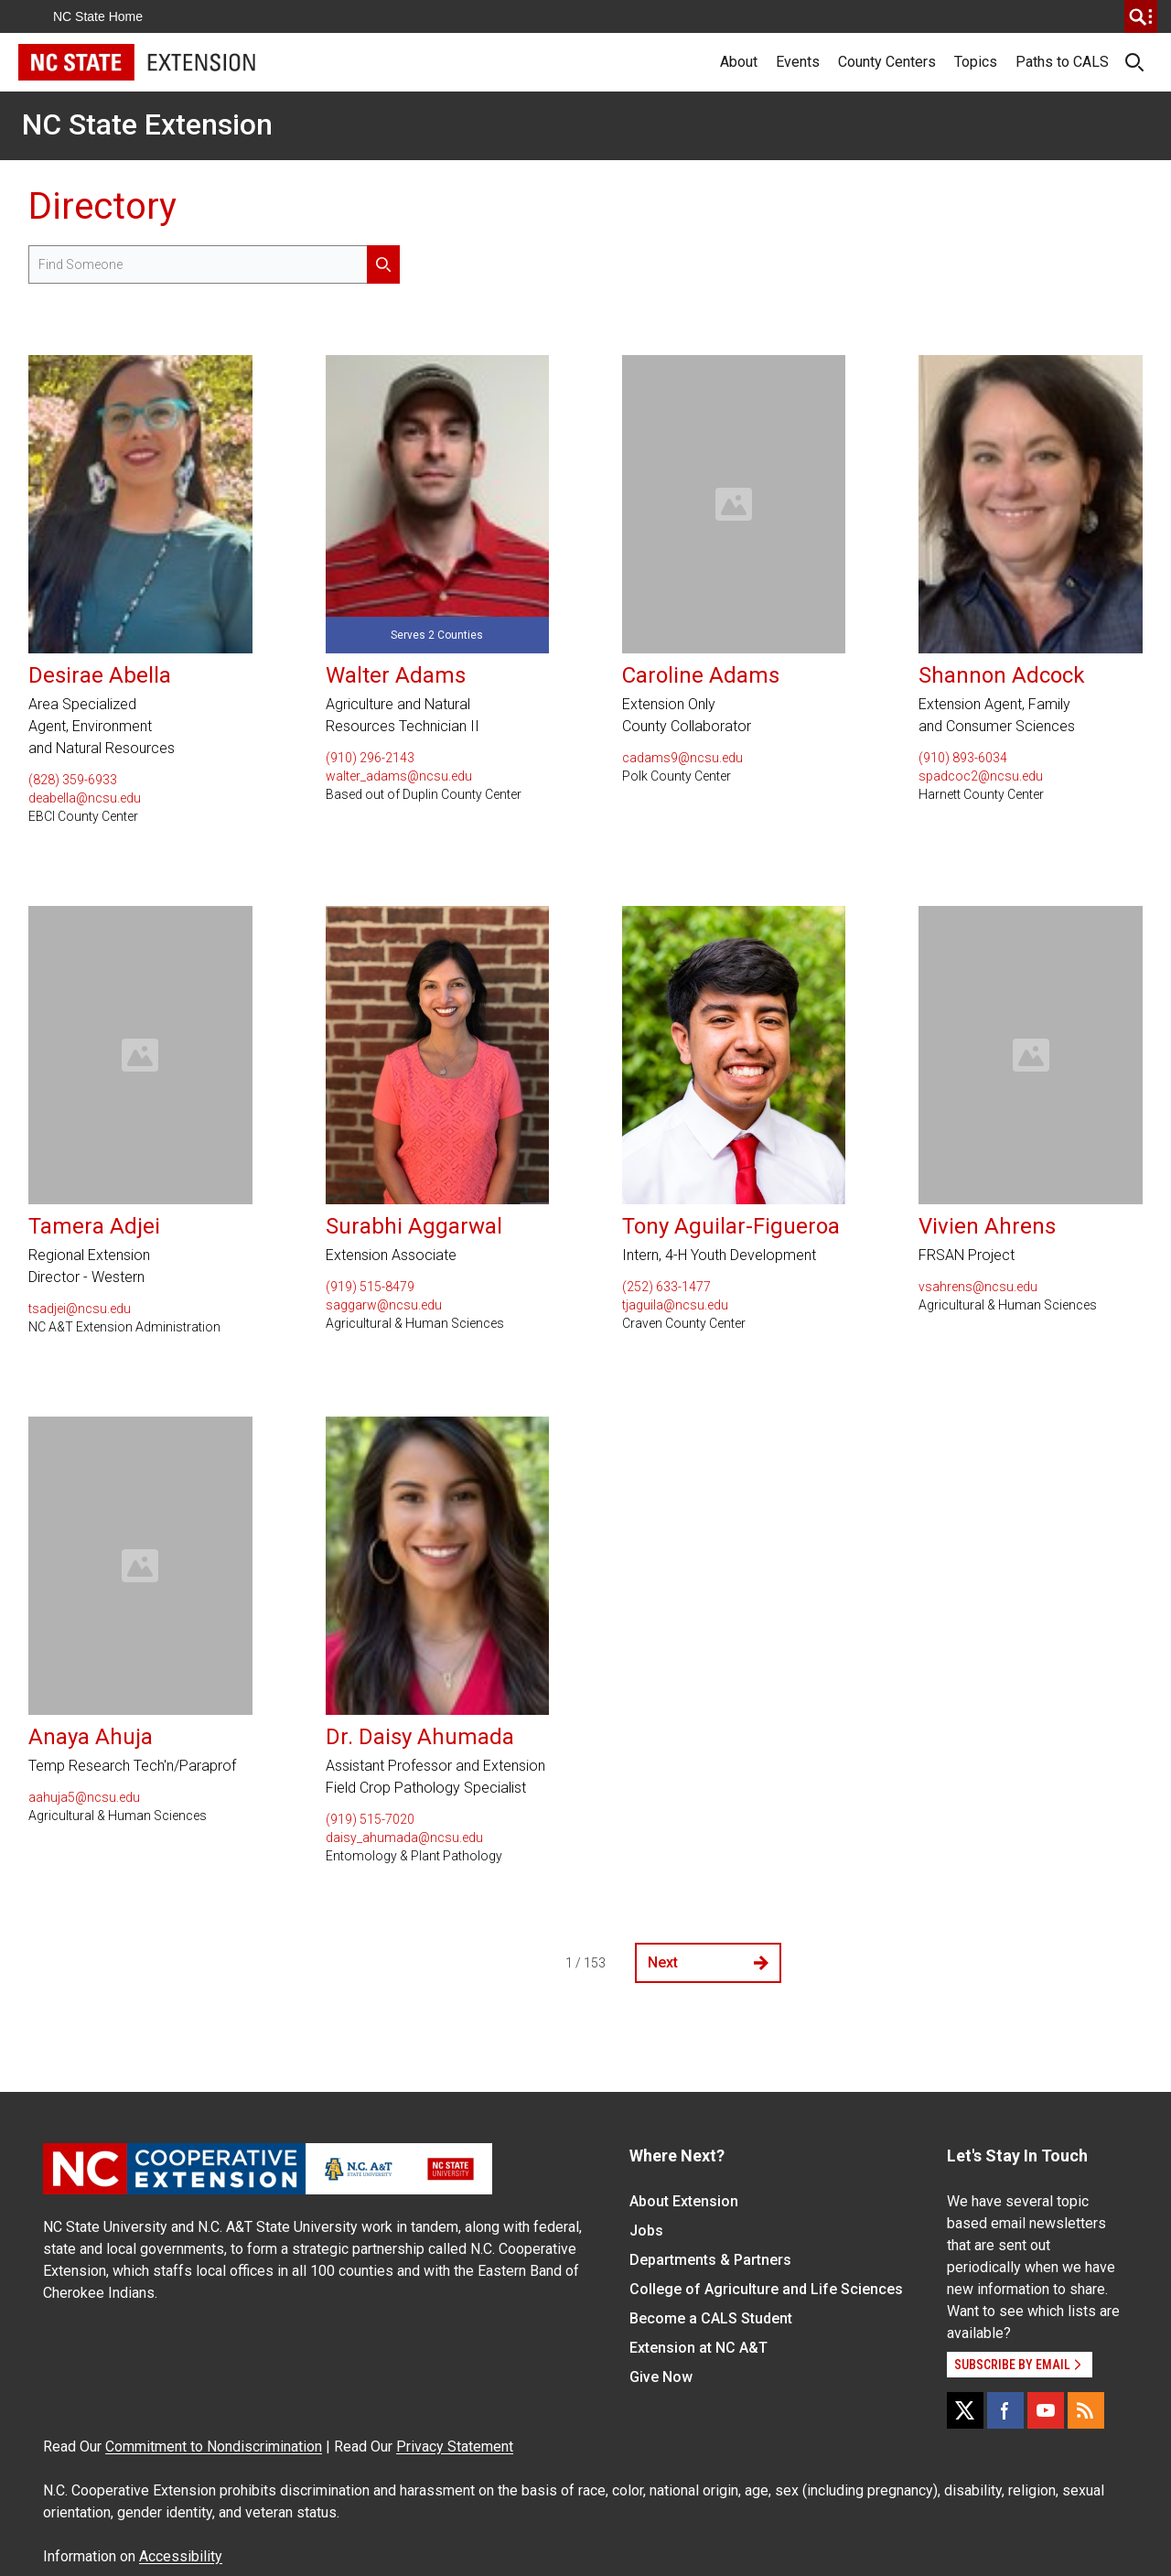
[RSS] (1086, 2410)
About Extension (683, 2201)
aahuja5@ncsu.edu (84, 1797)
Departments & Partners (710, 2260)
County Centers (887, 61)
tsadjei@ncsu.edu (79, 1308)
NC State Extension (147, 124)
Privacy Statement (454, 2446)
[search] (1140, 16)
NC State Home (98, 16)
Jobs (646, 2230)
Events (798, 61)
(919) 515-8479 (370, 1286)
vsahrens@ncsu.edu (978, 1286)
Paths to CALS (1062, 61)
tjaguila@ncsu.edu (675, 1305)
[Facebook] (1005, 2410)
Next (708, 1962)
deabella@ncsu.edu (84, 798)
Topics (975, 61)
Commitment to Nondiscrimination (213, 2446)
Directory (102, 206)
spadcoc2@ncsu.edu (981, 776)
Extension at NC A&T (698, 2347)
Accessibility (180, 2556)
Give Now (661, 2377)
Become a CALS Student (710, 2318)
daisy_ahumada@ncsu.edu (404, 1837)
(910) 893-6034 (963, 757)
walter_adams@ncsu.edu (399, 776)
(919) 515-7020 (370, 1819)
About (738, 61)
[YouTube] (1045, 2410)
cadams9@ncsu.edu (682, 757)
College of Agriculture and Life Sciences (766, 2289)
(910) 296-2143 (370, 757)
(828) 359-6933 (72, 779)
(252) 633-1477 (666, 1286)
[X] (965, 2410)
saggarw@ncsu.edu (384, 1305)
